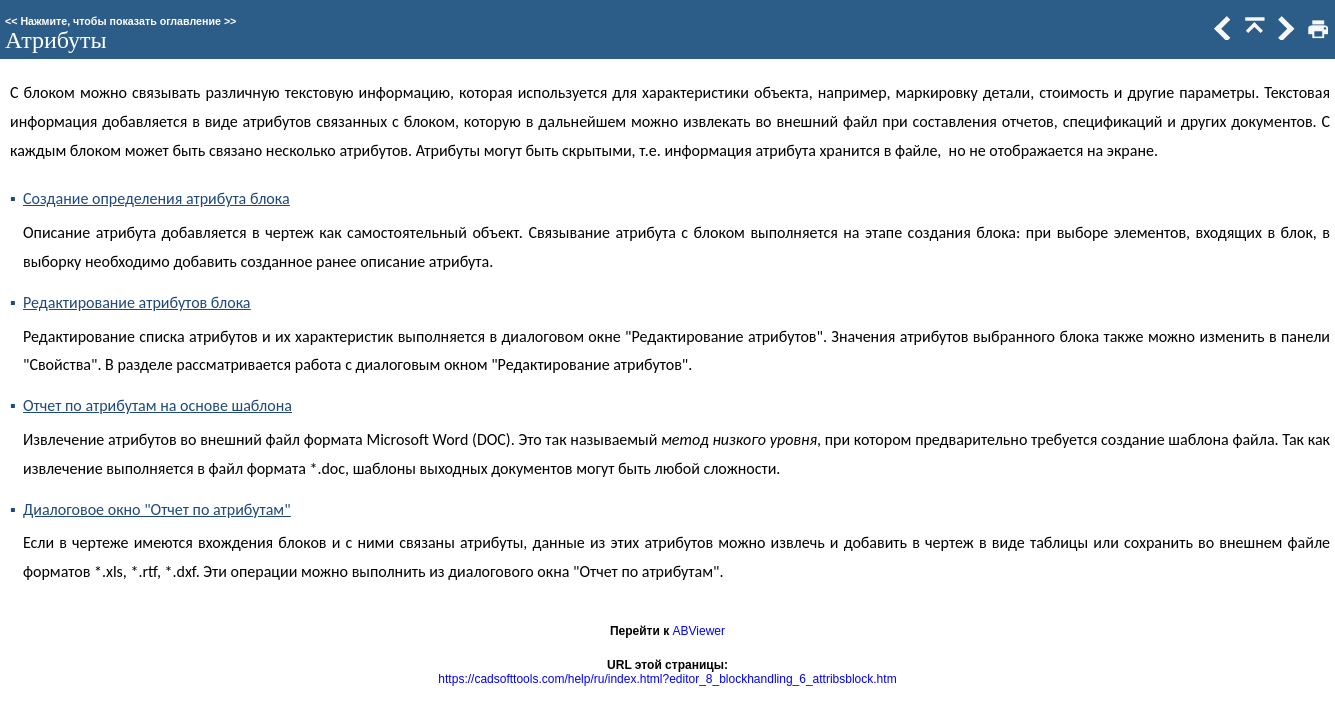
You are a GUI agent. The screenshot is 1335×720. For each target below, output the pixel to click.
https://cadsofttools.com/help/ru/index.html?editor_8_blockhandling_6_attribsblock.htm (667, 679)
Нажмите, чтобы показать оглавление (120, 21)
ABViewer (699, 631)
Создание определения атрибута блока (156, 198)
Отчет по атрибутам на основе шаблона (157, 405)
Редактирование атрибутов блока (137, 302)
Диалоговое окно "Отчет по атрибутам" (157, 509)
